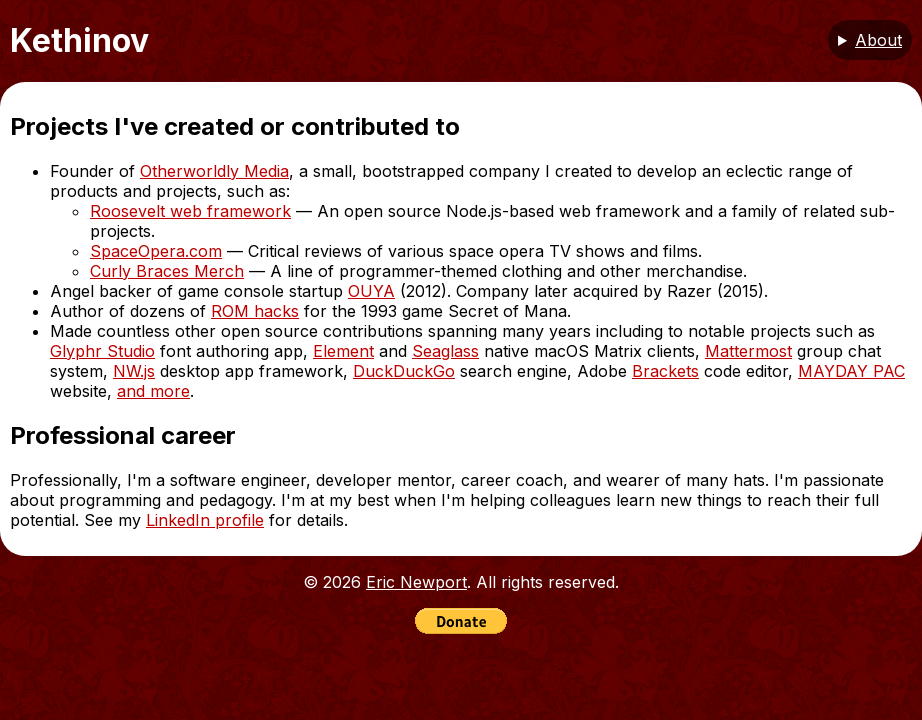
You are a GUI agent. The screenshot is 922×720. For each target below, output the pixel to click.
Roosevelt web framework (190, 211)
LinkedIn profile (205, 520)
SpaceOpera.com (156, 251)
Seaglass (445, 351)
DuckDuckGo (404, 371)
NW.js (134, 371)
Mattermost (748, 351)
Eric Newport (416, 582)
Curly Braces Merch (167, 271)
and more (153, 391)
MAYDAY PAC (851, 371)
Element (343, 351)
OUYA (371, 291)
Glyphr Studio (102, 351)
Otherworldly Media (214, 171)
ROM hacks (255, 311)
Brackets (665, 371)
